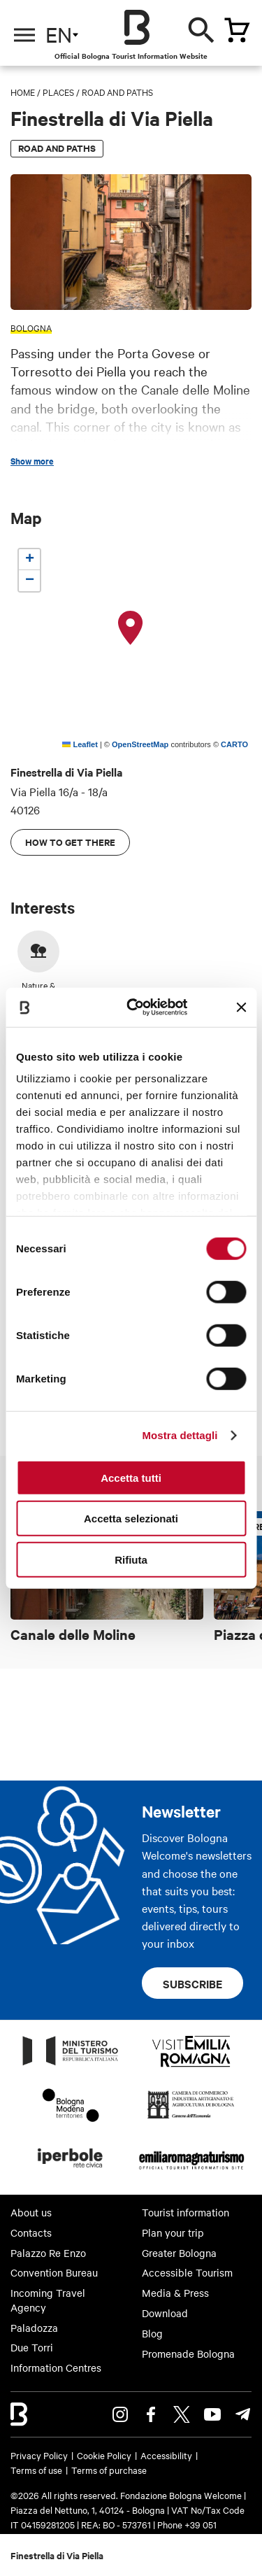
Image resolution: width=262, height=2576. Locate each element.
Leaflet (80, 744)
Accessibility (166, 2455)
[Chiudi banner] (241, 1007)
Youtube (212, 2414)
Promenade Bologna (188, 2354)
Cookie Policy (104, 2455)
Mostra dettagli (179, 1435)
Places (58, 91)
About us (31, 2212)
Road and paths (117, 91)
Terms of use (36, 2469)
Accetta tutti (131, 1477)
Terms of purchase (109, 2469)
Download (165, 2313)
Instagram (120, 2414)
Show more (32, 461)
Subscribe (192, 1983)
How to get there (70, 842)
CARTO (234, 744)
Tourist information (185, 2212)
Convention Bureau (54, 2272)
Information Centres (55, 2368)
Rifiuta (131, 1559)
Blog (152, 2333)
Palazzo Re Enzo (48, 2253)
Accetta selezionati (131, 1518)
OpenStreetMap (140, 744)
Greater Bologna (179, 2253)
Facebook (151, 2414)
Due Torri (31, 2347)
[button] (130, 628)
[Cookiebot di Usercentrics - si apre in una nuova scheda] (137, 1007)
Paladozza (34, 2328)
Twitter (181, 2414)
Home (22, 91)
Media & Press (175, 2293)
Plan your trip (173, 2232)
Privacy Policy (39, 2455)
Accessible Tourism (187, 2272)
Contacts (31, 2232)
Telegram (243, 2414)
